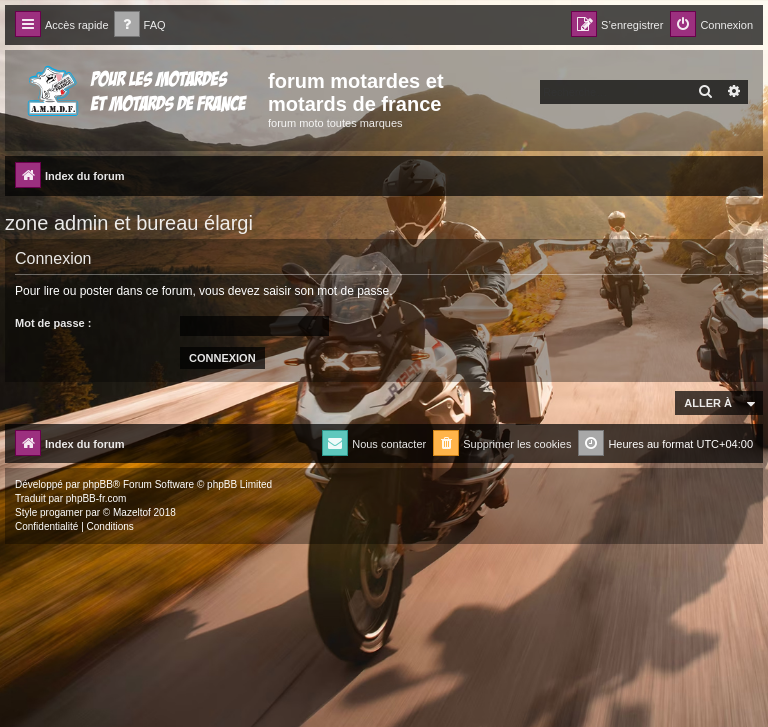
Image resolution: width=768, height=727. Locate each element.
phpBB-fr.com (96, 498)
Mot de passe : (53, 323)
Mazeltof (132, 512)
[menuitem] (140, 25)
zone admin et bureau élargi (129, 223)
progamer (61, 512)
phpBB (98, 484)
